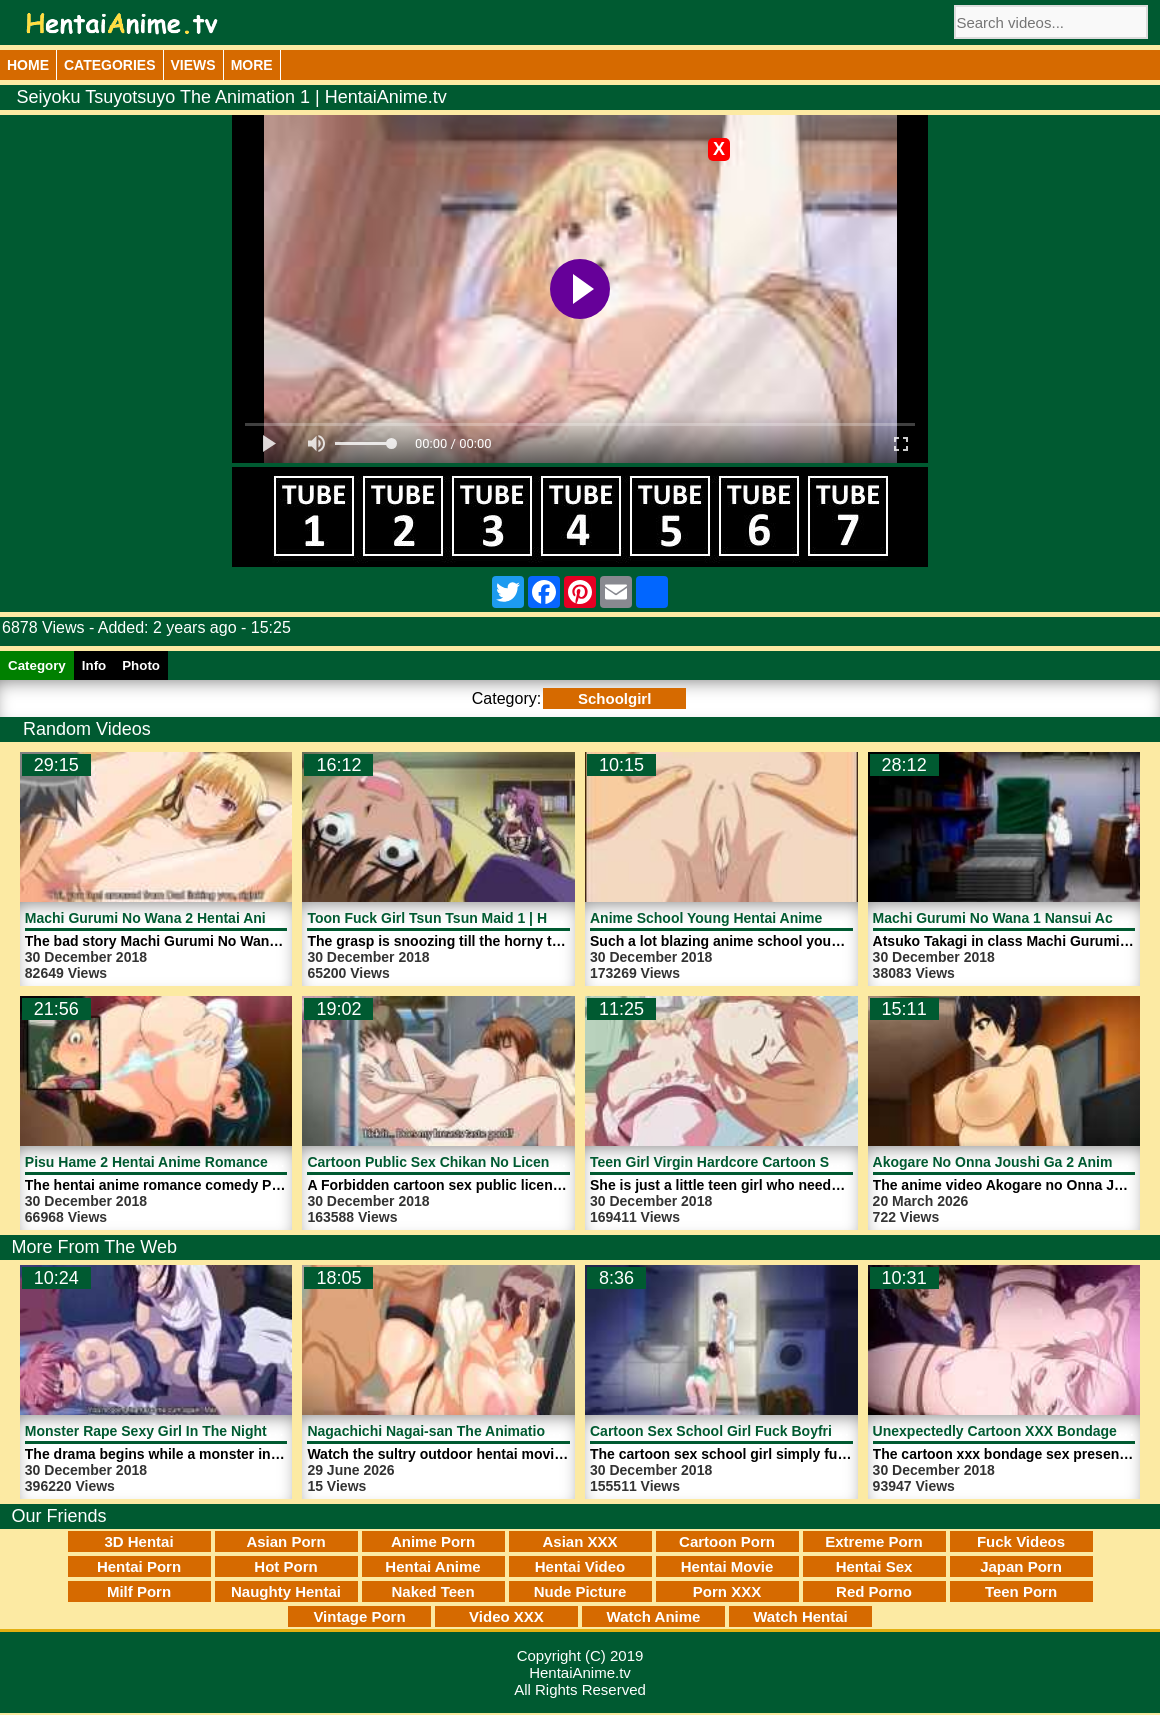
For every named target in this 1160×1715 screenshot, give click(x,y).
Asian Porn (285, 1541)
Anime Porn (433, 1541)
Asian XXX (579, 1541)
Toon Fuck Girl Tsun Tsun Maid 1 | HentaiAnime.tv (472, 918)
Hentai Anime (432, 1566)
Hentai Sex (874, 1566)
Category (37, 665)
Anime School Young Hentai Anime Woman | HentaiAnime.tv (790, 918)
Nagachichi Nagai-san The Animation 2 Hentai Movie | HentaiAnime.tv (538, 1431)
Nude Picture (580, 1591)
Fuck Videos (1021, 1541)
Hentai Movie (727, 1566)
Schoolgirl (614, 698)
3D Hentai (138, 1541)
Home (28, 65)
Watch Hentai (800, 1616)
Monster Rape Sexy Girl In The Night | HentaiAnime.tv (203, 1431)
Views (193, 65)
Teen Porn (1021, 1591)
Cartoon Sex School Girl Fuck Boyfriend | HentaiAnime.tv (780, 1431)
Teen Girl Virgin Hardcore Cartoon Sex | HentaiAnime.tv (774, 1162)
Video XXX (506, 1616)
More (252, 65)
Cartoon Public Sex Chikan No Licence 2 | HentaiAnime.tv (498, 1162)
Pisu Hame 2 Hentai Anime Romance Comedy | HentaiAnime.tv (233, 1162)
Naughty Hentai (286, 1591)
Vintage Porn (359, 1616)
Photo (141, 665)
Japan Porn (1021, 1566)
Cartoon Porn (727, 1541)
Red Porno (874, 1591)
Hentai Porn (139, 1566)
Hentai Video (580, 1566)
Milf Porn (139, 1591)
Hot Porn (285, 1566)
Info (94, 665)
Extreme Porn (874, 1541)
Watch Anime (654, 1616)
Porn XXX (727, 1591)
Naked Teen (432, 1591)
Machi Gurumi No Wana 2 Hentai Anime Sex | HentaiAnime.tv (227, 918)
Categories (110, 65)
